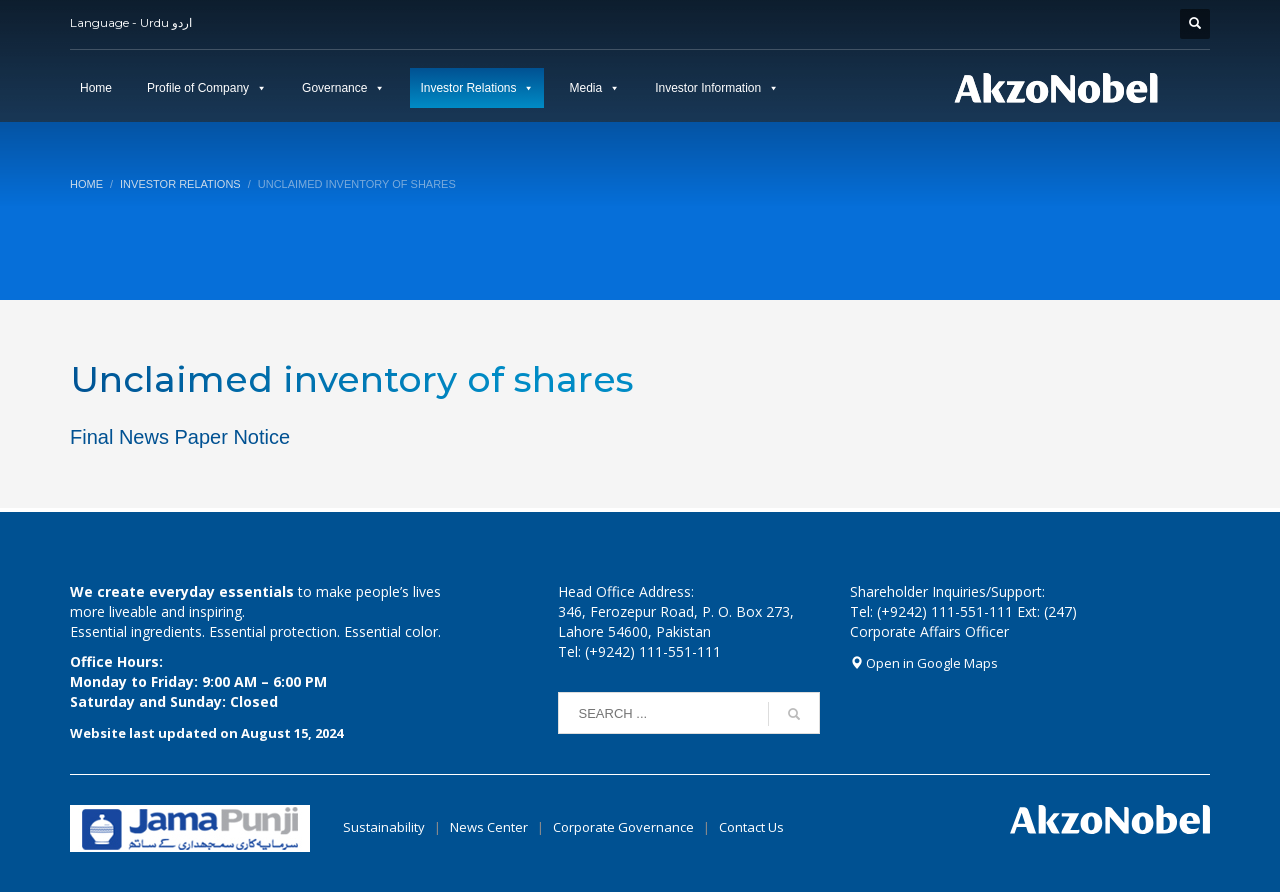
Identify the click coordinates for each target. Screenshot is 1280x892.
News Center (490, 827)
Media (585, 88)
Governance (334, 88)
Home (96, 88)
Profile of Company (198, 88)
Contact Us (751, 827)
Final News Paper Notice (180, 437)
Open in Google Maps (924, 663)
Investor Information (708, 88)
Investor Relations (468, 88)
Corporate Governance (623, 827)
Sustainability (384, 827)
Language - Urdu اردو (131, 22)
